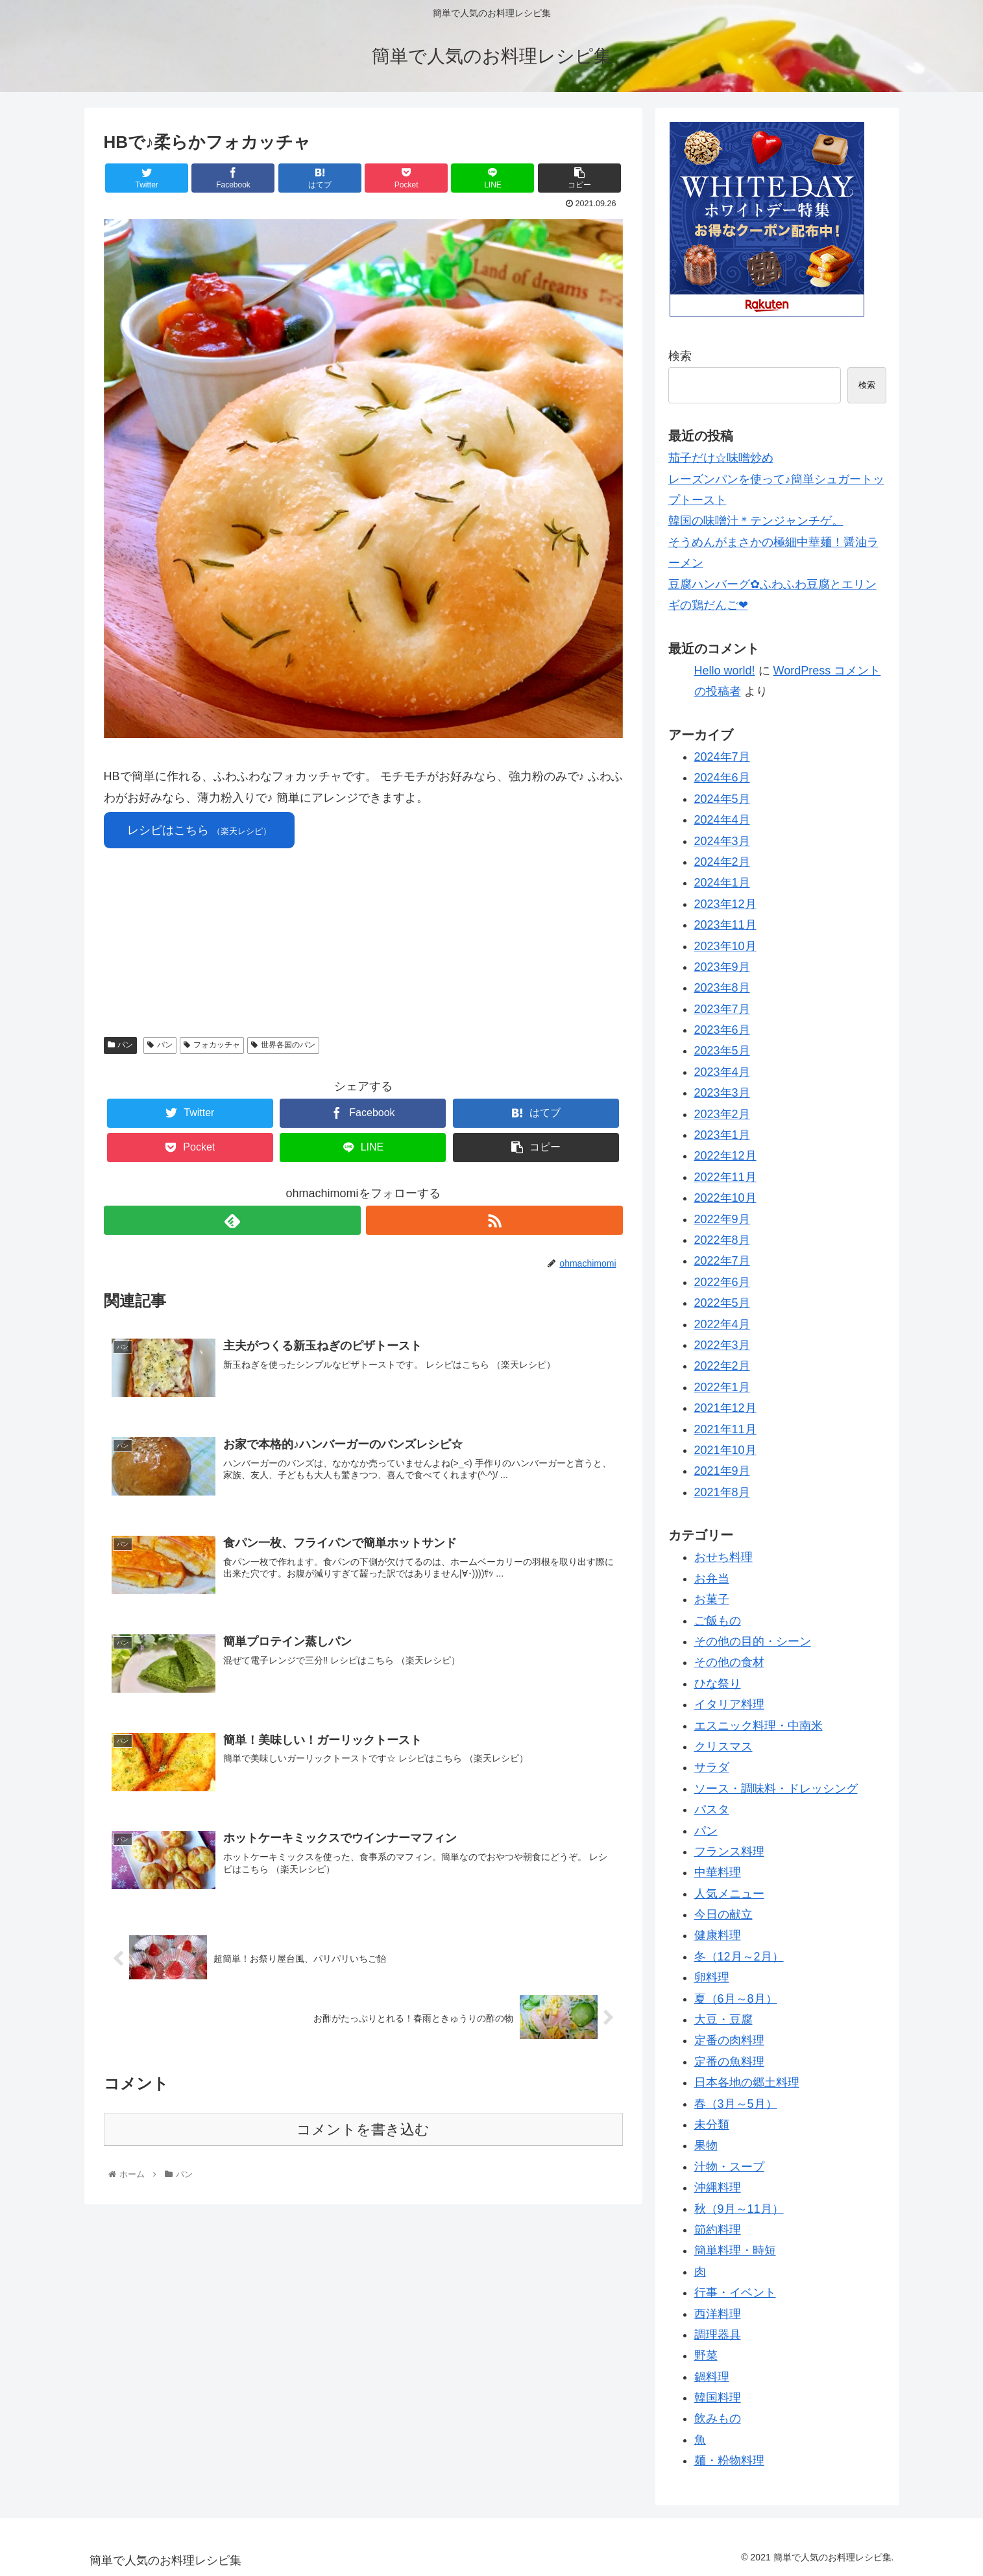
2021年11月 (725, 1429)
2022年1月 (722, 1387)
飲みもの (717, 2418)
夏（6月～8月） (735, 1998)
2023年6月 (722, 1029)
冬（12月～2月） (739, 1956)
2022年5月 (722, 1302)
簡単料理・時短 (735, 2250)
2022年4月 (722, 1324)
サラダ (711, 1767)
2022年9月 (722, 1219)
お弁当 (711, 1578)
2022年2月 (722, 1365)
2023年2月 (722, 1114)
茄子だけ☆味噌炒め (720, 457)
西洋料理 (717, 2314)
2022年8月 (722, 1240)
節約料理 (717, 2229)
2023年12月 (725, 904)
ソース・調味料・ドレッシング (776, 1788)
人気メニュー (729, 1893)
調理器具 (717, 2334)
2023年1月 (722, 1134)
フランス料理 (729, 1851)
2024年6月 (722, 777)
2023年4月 (722, 1072)
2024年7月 (722, 756)
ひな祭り (717, 1683)
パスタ (711, 1809)
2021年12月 (725, 1407)
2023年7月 (722, 1009)
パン (121, 1044)
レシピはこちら (199, 830)
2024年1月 (722, 882)
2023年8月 (722, 987)
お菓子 (711, 1599)
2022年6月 (722, 1282)
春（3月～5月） (735, 2103)
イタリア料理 (729, 1704)
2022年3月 (722, 1345)
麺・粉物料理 (729, 2460)
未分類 (711, 2124)
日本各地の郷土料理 (746, 2082)
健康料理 (717, 1935)
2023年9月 (722, 966)
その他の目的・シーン (752, 1641)
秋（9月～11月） (739, 2208)
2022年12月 (725, 1155)
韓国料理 (717, 2397)
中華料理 (717, 1872)
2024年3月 (722, 841)
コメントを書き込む (363, 2128)
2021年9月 (722, 1470)
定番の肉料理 (729, 2040)
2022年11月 (725, 1177)
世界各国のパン (283, 1044)
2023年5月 (722, 1050)
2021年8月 (722, 1492)
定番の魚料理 (729, 2061)
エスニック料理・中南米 (758, 1725)
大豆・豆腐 (723, 2019)
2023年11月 (725, 924)
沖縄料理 (717, 2187)
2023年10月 (725, 946)
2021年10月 (725, 1450)
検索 (680, 356)
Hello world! (724, 670)
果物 (706, 2145)
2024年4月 (722, 819)
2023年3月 (722, 1092)
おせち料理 (723, 1557)
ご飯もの (717, 1620)
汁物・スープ (729, 2166)
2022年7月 (722, 1260)
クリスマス (723, 1746)
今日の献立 (723, 1914)
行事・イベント (735, 2292)
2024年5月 (722, 799)
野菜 (706, 2355)
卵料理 (711, 1977)
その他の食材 (729, 1662)
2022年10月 (725, 1197)
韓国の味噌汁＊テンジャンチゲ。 (755, 520)
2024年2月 (722, 861)
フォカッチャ (212, 1044)
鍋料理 (711, 2376)
